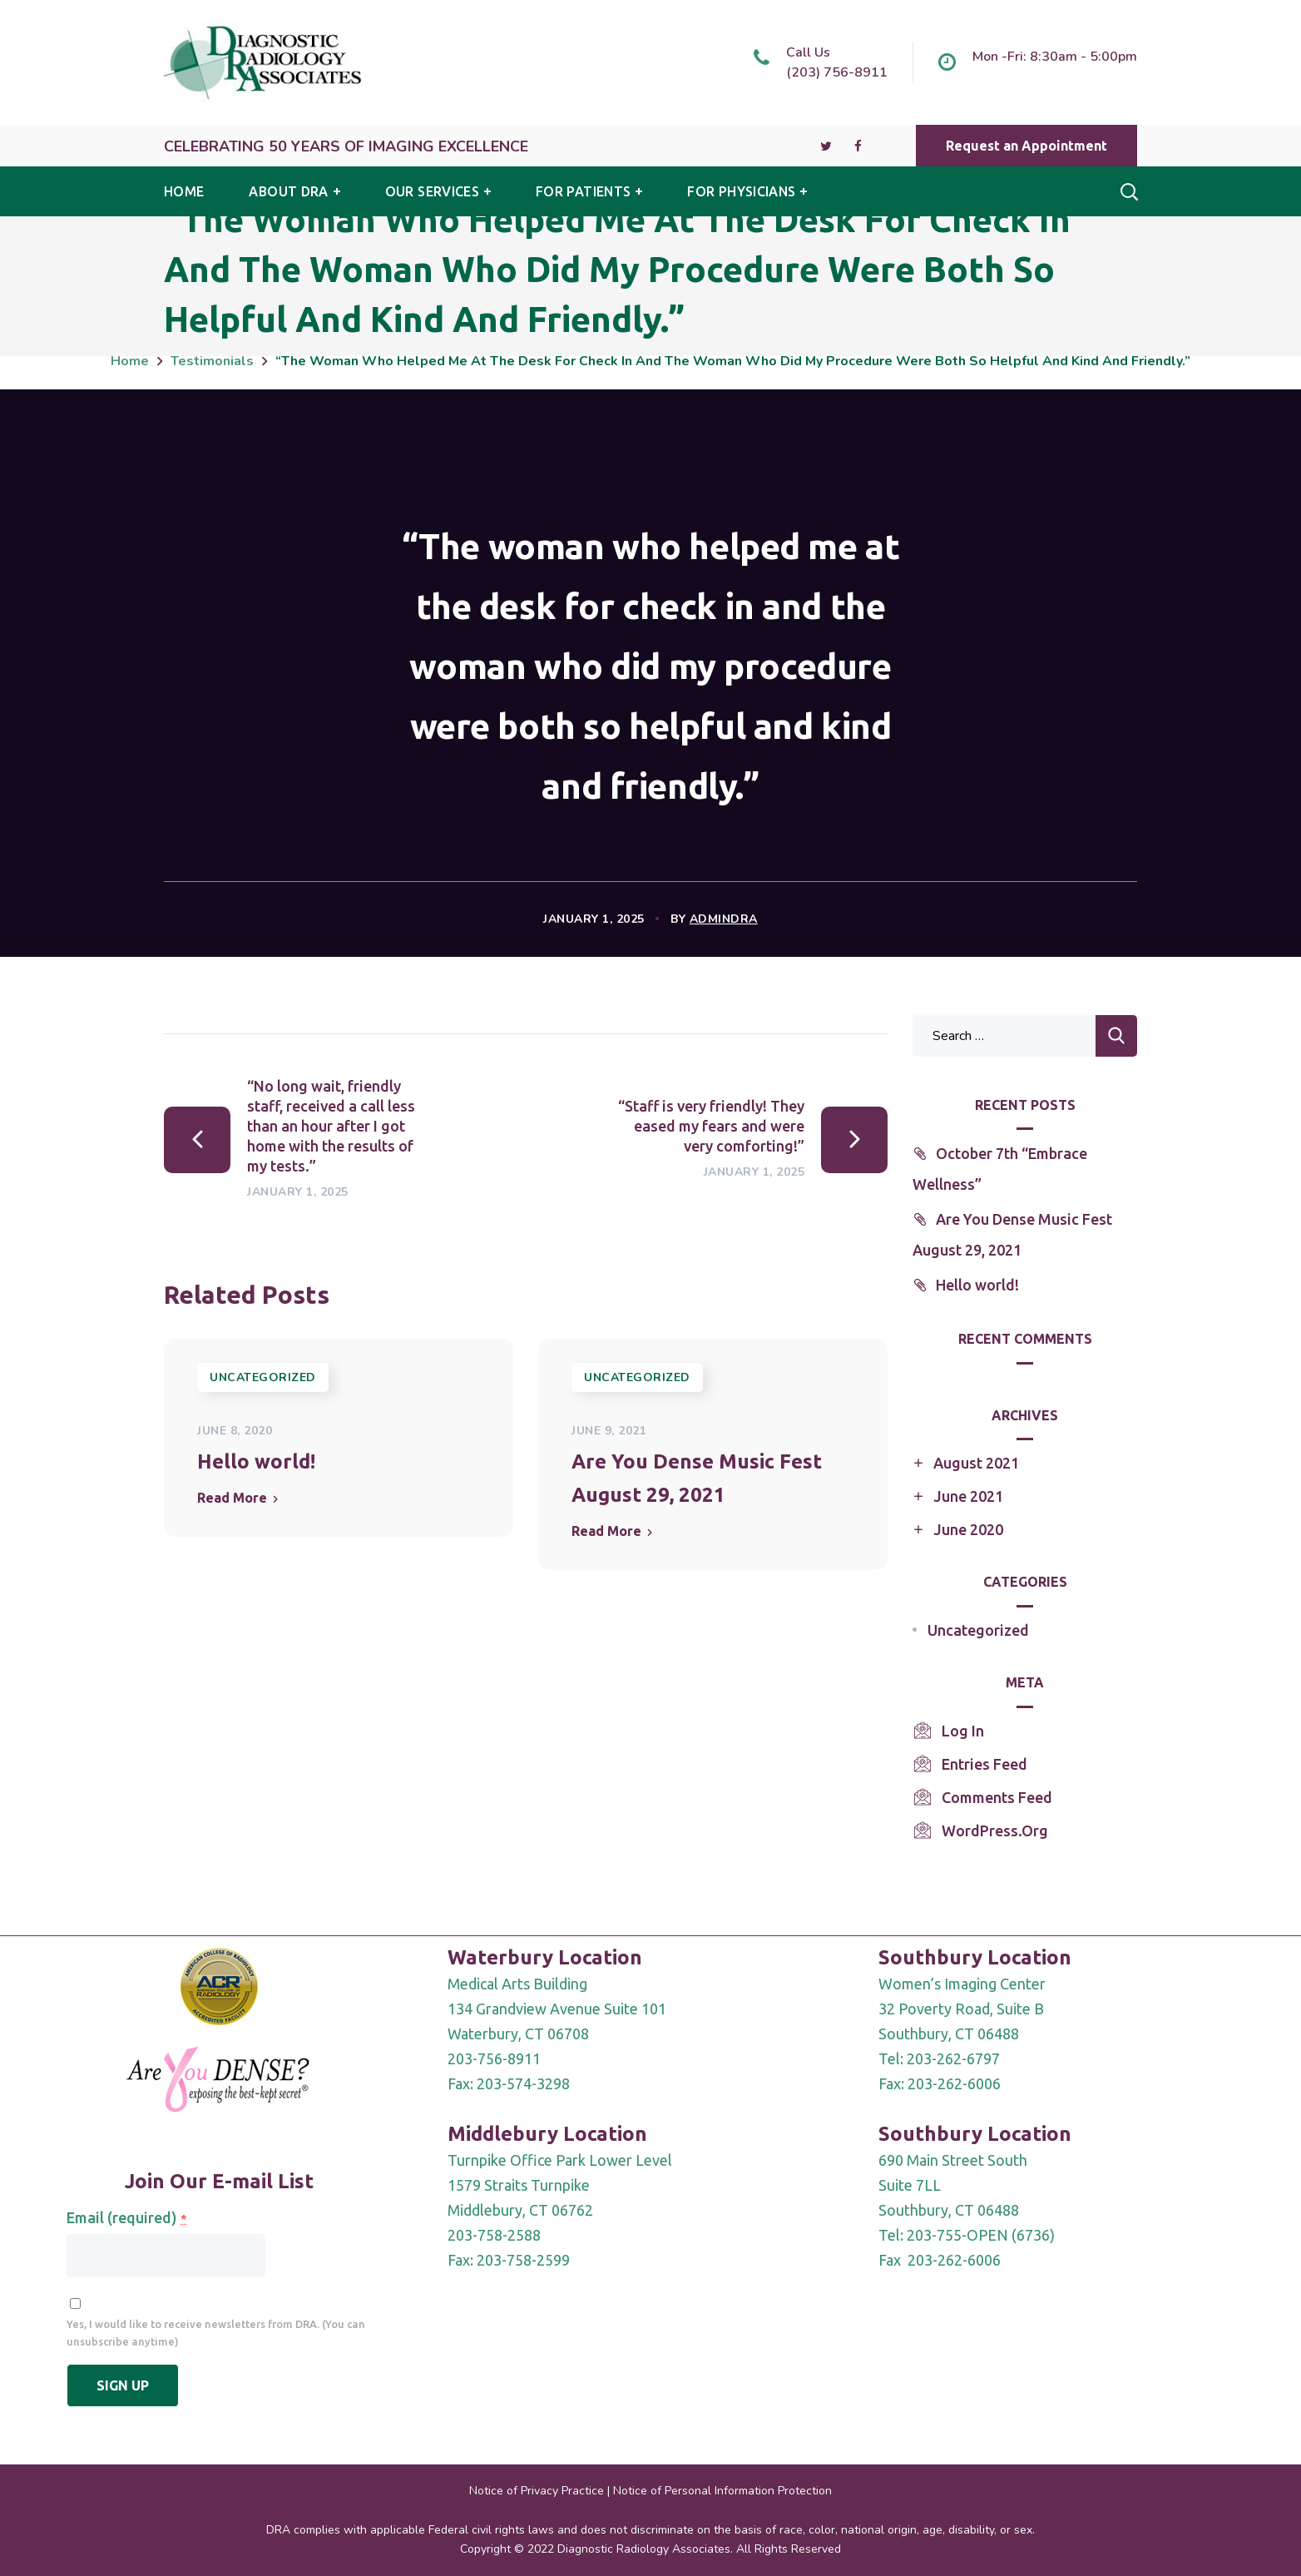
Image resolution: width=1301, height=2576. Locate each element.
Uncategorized (263, 1377)
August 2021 (976, 1462)
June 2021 (968, 1496)
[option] (338, 1437)
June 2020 (968, 1529)
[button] (1026, 145)
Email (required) (126, 2217)
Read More (232, 1497)
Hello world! (256, 1461)
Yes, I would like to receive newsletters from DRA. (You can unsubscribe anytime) (216, 2332)
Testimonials (212, 361)
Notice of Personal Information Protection (722, 2491)
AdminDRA (724, 919)
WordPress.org (995, 1830)
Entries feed (984, 1764)
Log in (963, 1730)
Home (130, 361)
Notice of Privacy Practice (536, 2491)
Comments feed (997, 1797)
